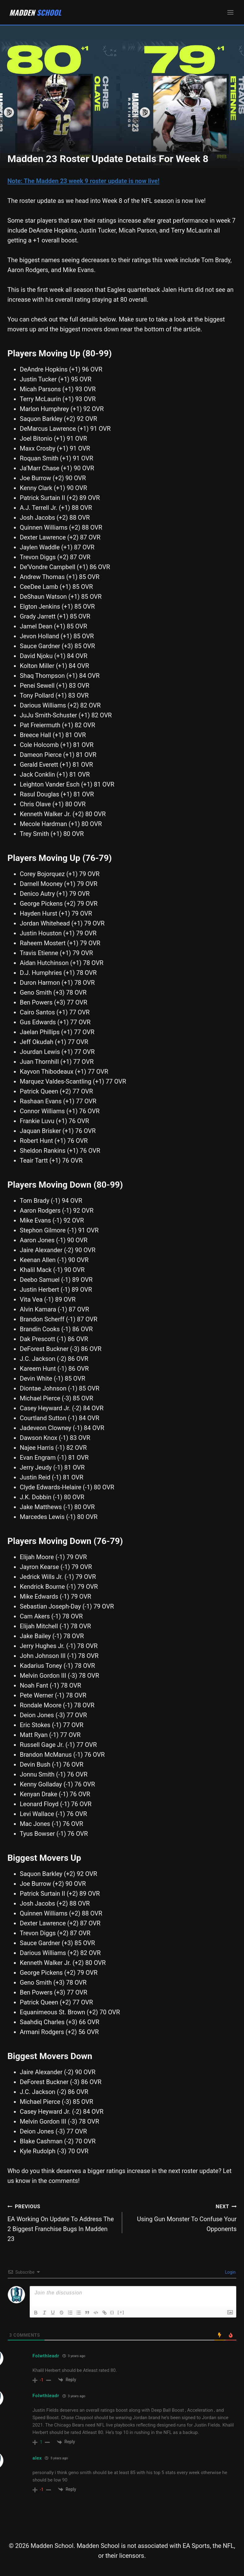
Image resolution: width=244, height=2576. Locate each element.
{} (113, 2312)
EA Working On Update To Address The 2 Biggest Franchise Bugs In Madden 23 (61, 2221)
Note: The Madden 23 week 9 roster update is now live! (83, 181)
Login (230, 2272)
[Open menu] (230, 12)
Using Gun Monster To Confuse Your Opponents (182, 2217)
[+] (121, 2312)
